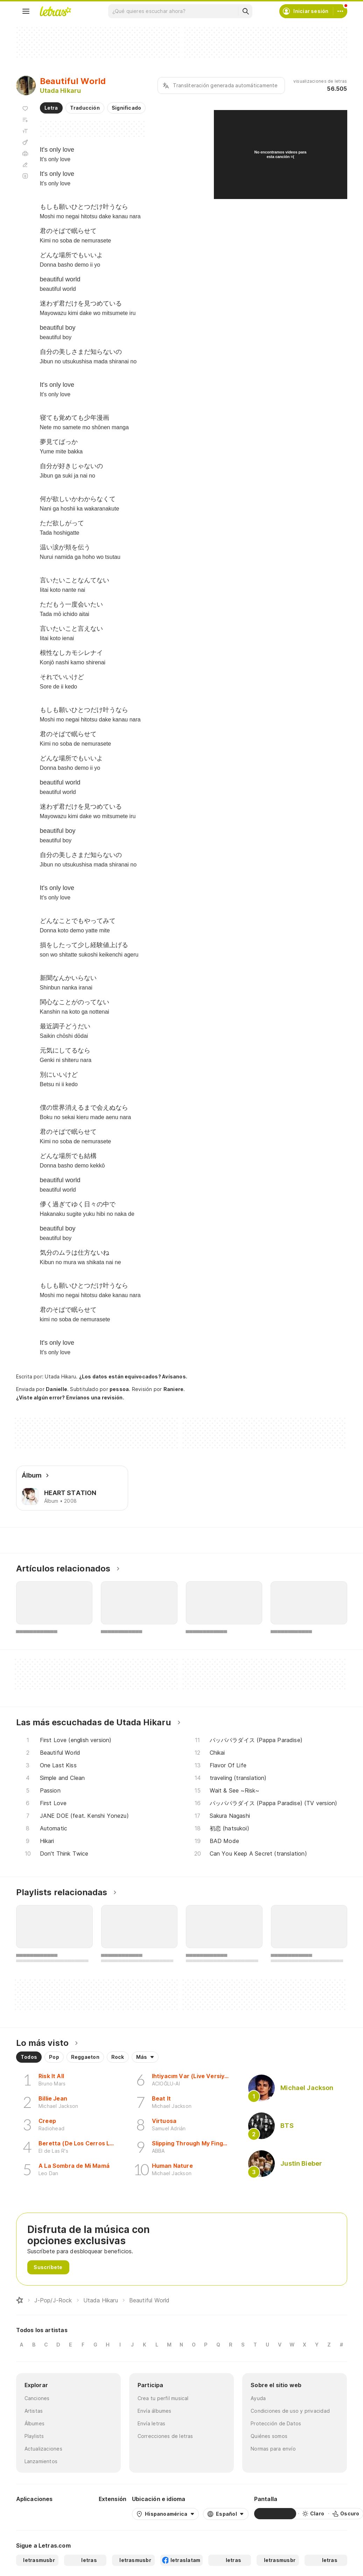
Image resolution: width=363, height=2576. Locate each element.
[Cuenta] (340, 11)
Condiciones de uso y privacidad (290, 2411)
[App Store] (76, 2513)
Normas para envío (273, 2449)
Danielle (56, 1389)
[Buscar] (245, 11)
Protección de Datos (276, 2423)
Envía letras (152, 2423)
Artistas (34, 2411)
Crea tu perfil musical (163, 2398)
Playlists (34, 2436)
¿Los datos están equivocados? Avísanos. (133, 1376)
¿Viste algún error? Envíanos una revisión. (70, 1397)
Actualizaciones (43, 2449)
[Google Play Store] (35, 2513)
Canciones (37, 2398)
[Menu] (26, 11)
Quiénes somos (269, 2436)
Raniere (173, 1389)
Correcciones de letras (165, 2436)
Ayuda (258, 2398)
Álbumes (35, 2423)
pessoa (119, 1389)
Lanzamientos (41, 2461)
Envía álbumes (155, 2411)
